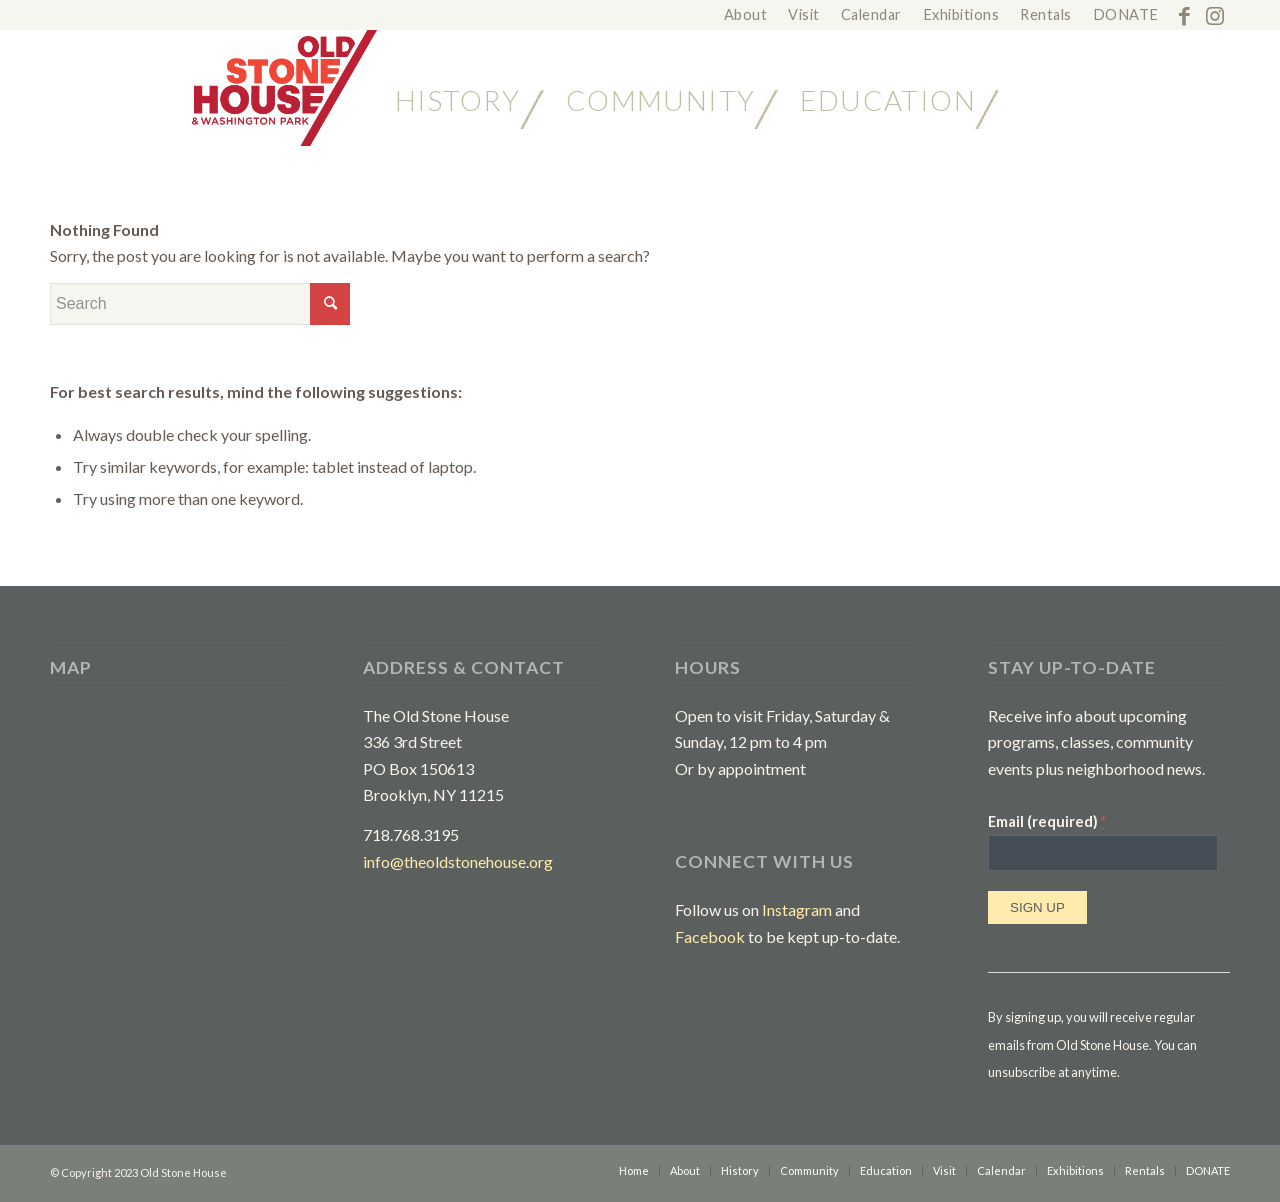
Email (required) (1047, 821)
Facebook (710, 936)
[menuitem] (746, 15)
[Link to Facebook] (1184, 15)
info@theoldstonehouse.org (458, 861)
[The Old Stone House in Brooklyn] (213, 88)
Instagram (797, 909)
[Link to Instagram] (1215, 15)
